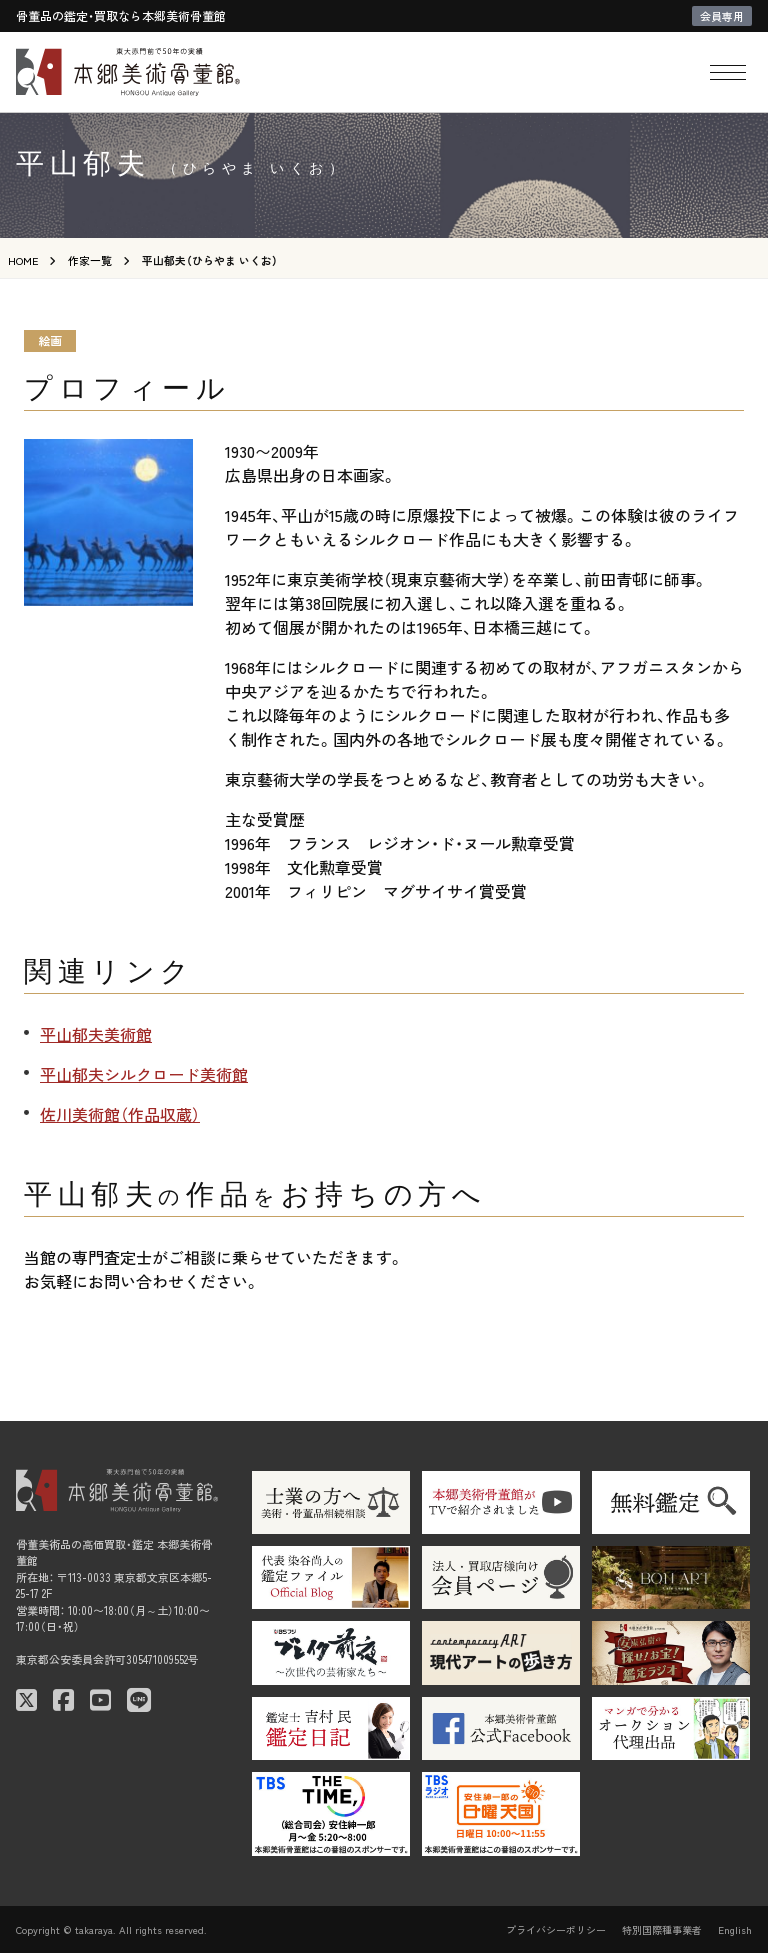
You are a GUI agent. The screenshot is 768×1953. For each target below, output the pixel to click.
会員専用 (722, 16)
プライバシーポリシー (556, 1929)
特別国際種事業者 (662, 1929)
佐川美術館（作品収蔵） (120, 1114)
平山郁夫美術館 (96, 1034)
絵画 (50, 340)
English (735, 1929)
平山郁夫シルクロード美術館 (144, 1074)
